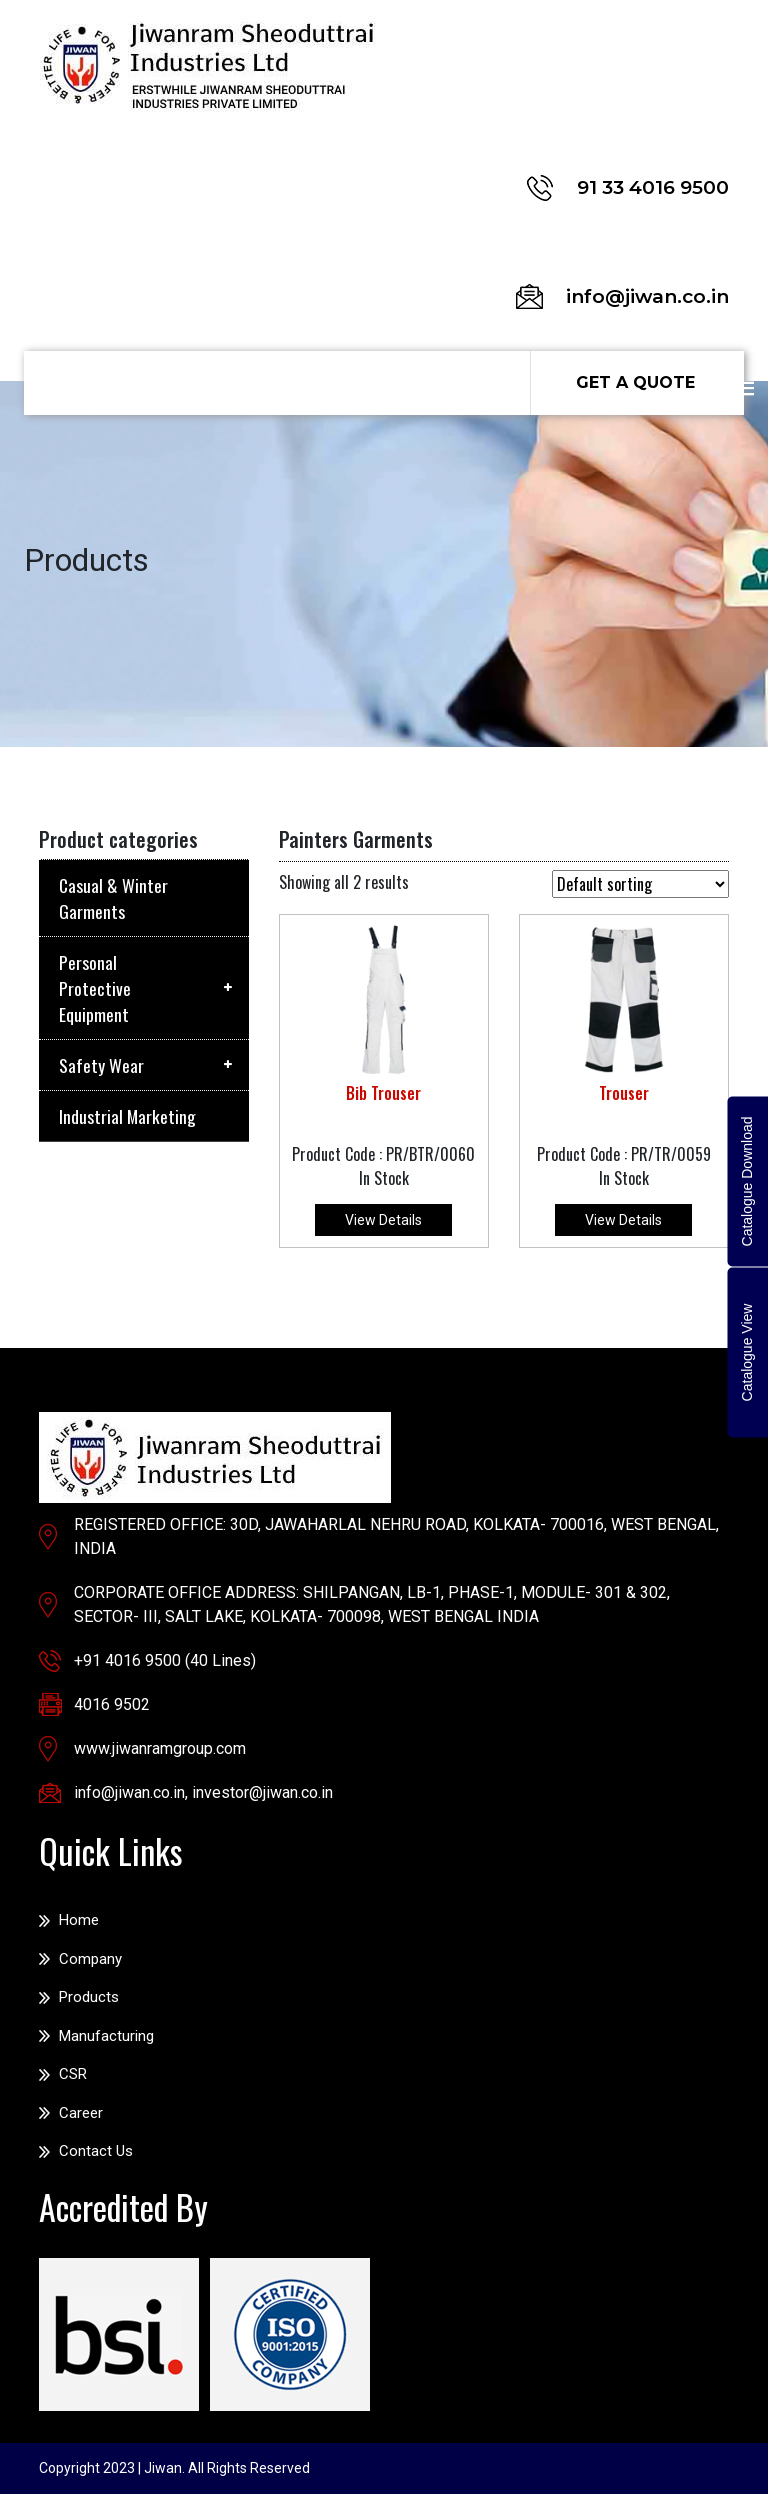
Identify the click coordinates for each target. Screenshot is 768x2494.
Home (79, 1920)
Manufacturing (106, 2036)
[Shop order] (640, 884)
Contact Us (96, 2151)
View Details (383, 1220)
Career (81, 2113)
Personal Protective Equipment (95, 988)
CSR (73, 2074)
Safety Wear (101, 1065)
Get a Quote (635, 382)
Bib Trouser (383, 1093)
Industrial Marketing (127, 1116)
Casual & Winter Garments (113, 898)
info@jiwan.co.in (129, 1792)
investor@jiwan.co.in (262, 1792)
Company (90, 1959)
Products (89, 1997)
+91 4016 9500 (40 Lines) (165, 1660)
